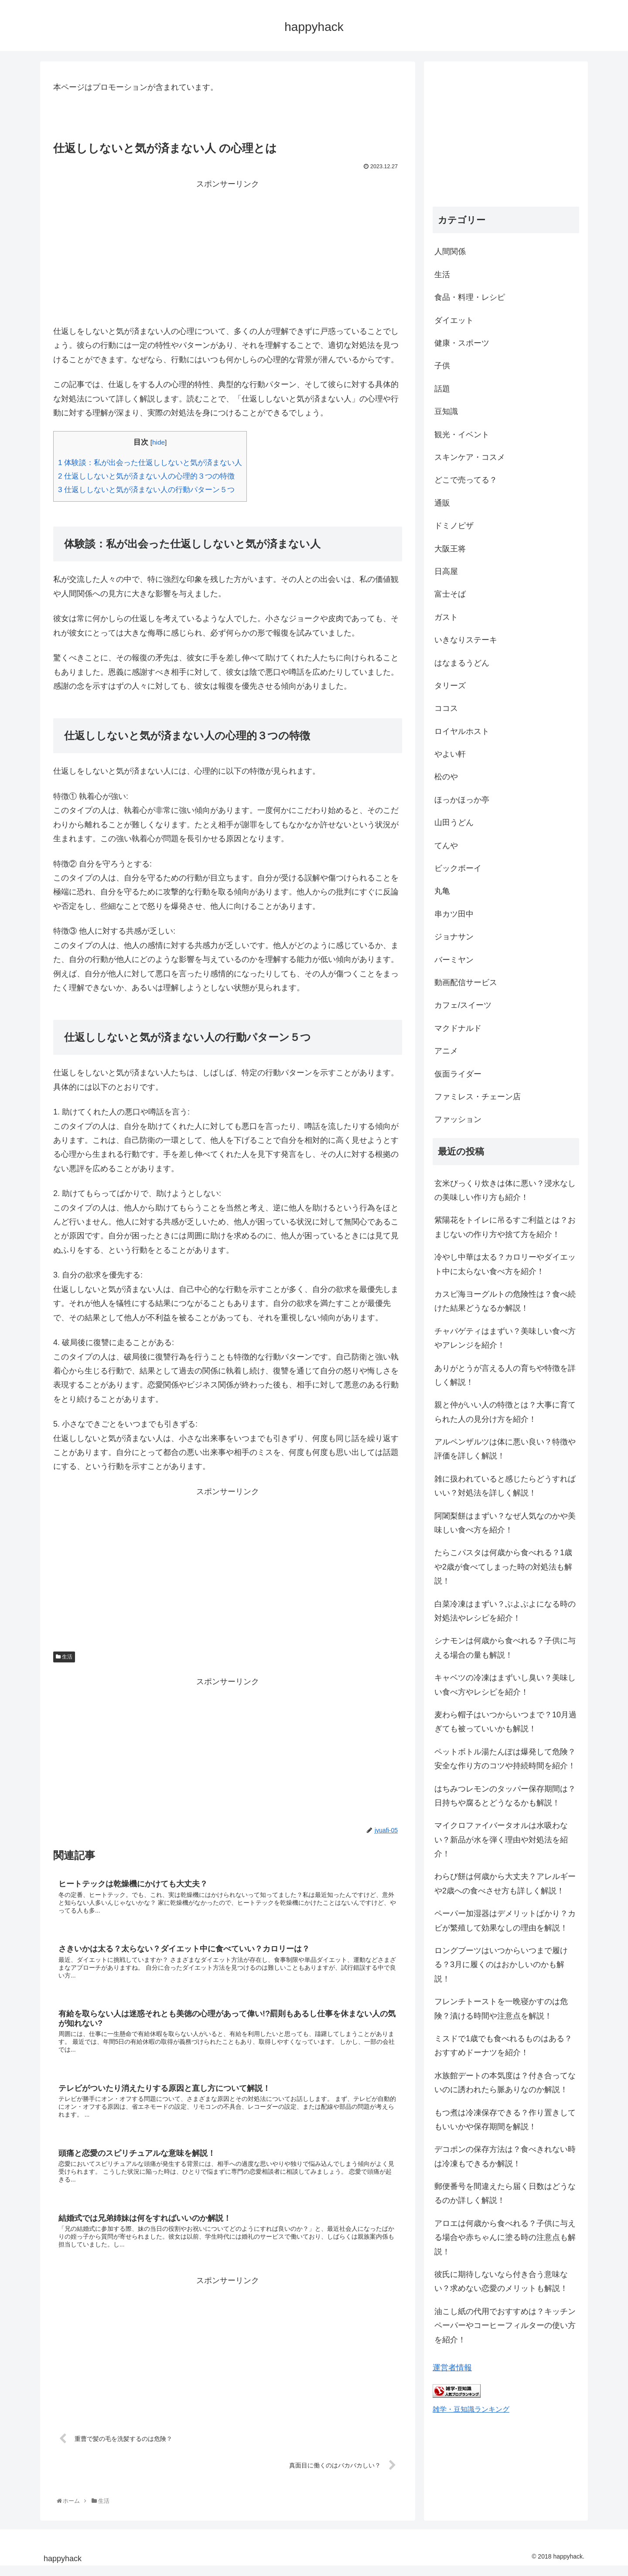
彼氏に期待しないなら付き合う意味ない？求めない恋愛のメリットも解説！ (501, 2281)
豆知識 (446, 411)
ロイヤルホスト (461, 731)
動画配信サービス (465, 982)
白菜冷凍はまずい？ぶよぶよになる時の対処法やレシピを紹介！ (505, 1611)
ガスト (446, 617)
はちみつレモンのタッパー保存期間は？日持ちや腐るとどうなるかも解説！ (505, 1795)
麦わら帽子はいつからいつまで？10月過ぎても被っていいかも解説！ (505, 1721)
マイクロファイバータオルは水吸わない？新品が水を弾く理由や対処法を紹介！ (501, 1839)
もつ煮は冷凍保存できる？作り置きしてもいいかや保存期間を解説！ (505, 2119)
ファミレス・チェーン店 (477, 1096)
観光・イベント (461, 434)
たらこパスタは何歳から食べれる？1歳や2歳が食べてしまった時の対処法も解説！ (503, 1566)
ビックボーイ (457, 868)
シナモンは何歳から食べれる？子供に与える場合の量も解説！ (505, 1647)
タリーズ (450, 685)
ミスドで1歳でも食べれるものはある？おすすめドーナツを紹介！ (503, 2045)
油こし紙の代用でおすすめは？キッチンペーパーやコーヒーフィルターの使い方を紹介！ (505, 2325)
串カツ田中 (454, 914)
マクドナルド (457, 1028)
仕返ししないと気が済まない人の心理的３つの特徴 (146, 476)
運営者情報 (452, 2367)
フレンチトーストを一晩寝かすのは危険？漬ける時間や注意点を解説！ (501, 2008)
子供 (442, 365)
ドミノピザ (454, 525)
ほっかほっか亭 (461, 799)
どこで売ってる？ (465, 480)
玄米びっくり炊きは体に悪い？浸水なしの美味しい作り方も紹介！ (505, 1190)
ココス (446, 708)
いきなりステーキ (465, 640)
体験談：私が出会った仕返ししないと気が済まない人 (150, 463)
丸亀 (442, 891)
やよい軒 (450, 754)
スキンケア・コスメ (469, 457)
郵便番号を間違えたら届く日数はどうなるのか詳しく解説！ (505, 2193)
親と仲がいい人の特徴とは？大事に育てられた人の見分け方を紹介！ (505, 1411)
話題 (442, 388)
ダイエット (454, 320)
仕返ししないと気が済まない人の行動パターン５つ (146, 490)
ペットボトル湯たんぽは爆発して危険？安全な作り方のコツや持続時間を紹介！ (505, 1758)
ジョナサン (454, 936)
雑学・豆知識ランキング (471, 2409)
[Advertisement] (227, 252)
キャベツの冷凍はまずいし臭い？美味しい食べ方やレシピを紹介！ (505, 1684)
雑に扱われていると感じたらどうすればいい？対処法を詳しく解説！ (505, 1486)
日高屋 (446, 571)
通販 (442, 503)
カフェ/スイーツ (462, 1005)
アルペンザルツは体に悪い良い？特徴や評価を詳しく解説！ (505, 1449)
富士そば (450, 594)
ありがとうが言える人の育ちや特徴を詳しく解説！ (505, 1375)
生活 (64, 1657)
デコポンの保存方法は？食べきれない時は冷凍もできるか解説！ (505, 2156)
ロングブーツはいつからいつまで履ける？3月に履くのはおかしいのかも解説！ (501, 1964)
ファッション (457, 1119)
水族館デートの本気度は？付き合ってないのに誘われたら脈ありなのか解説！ (505, 2082)
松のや (446, 776)
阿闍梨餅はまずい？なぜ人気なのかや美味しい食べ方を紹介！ (505, 1523)
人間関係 (450, 251)
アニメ (446, 1051)
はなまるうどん (461, 663)
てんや (446, 845)
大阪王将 (450, 548)
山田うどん (454, 822)
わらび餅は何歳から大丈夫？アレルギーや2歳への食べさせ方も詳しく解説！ (505, 1883)
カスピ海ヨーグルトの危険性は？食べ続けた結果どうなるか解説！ (505, 1301)
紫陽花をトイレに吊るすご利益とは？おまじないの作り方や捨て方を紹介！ (505, 1227)
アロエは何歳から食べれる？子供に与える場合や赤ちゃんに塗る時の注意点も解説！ (505, 2237)
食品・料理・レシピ (469, 297)
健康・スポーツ (461, 343)
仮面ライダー (457, 1074)
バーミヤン (454, 959)
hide (158, 442)
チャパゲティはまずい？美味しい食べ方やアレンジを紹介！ (505, 1338)
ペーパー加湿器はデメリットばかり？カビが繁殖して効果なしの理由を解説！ (505, 1920)
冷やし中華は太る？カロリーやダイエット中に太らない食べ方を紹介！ (505, 1264)
